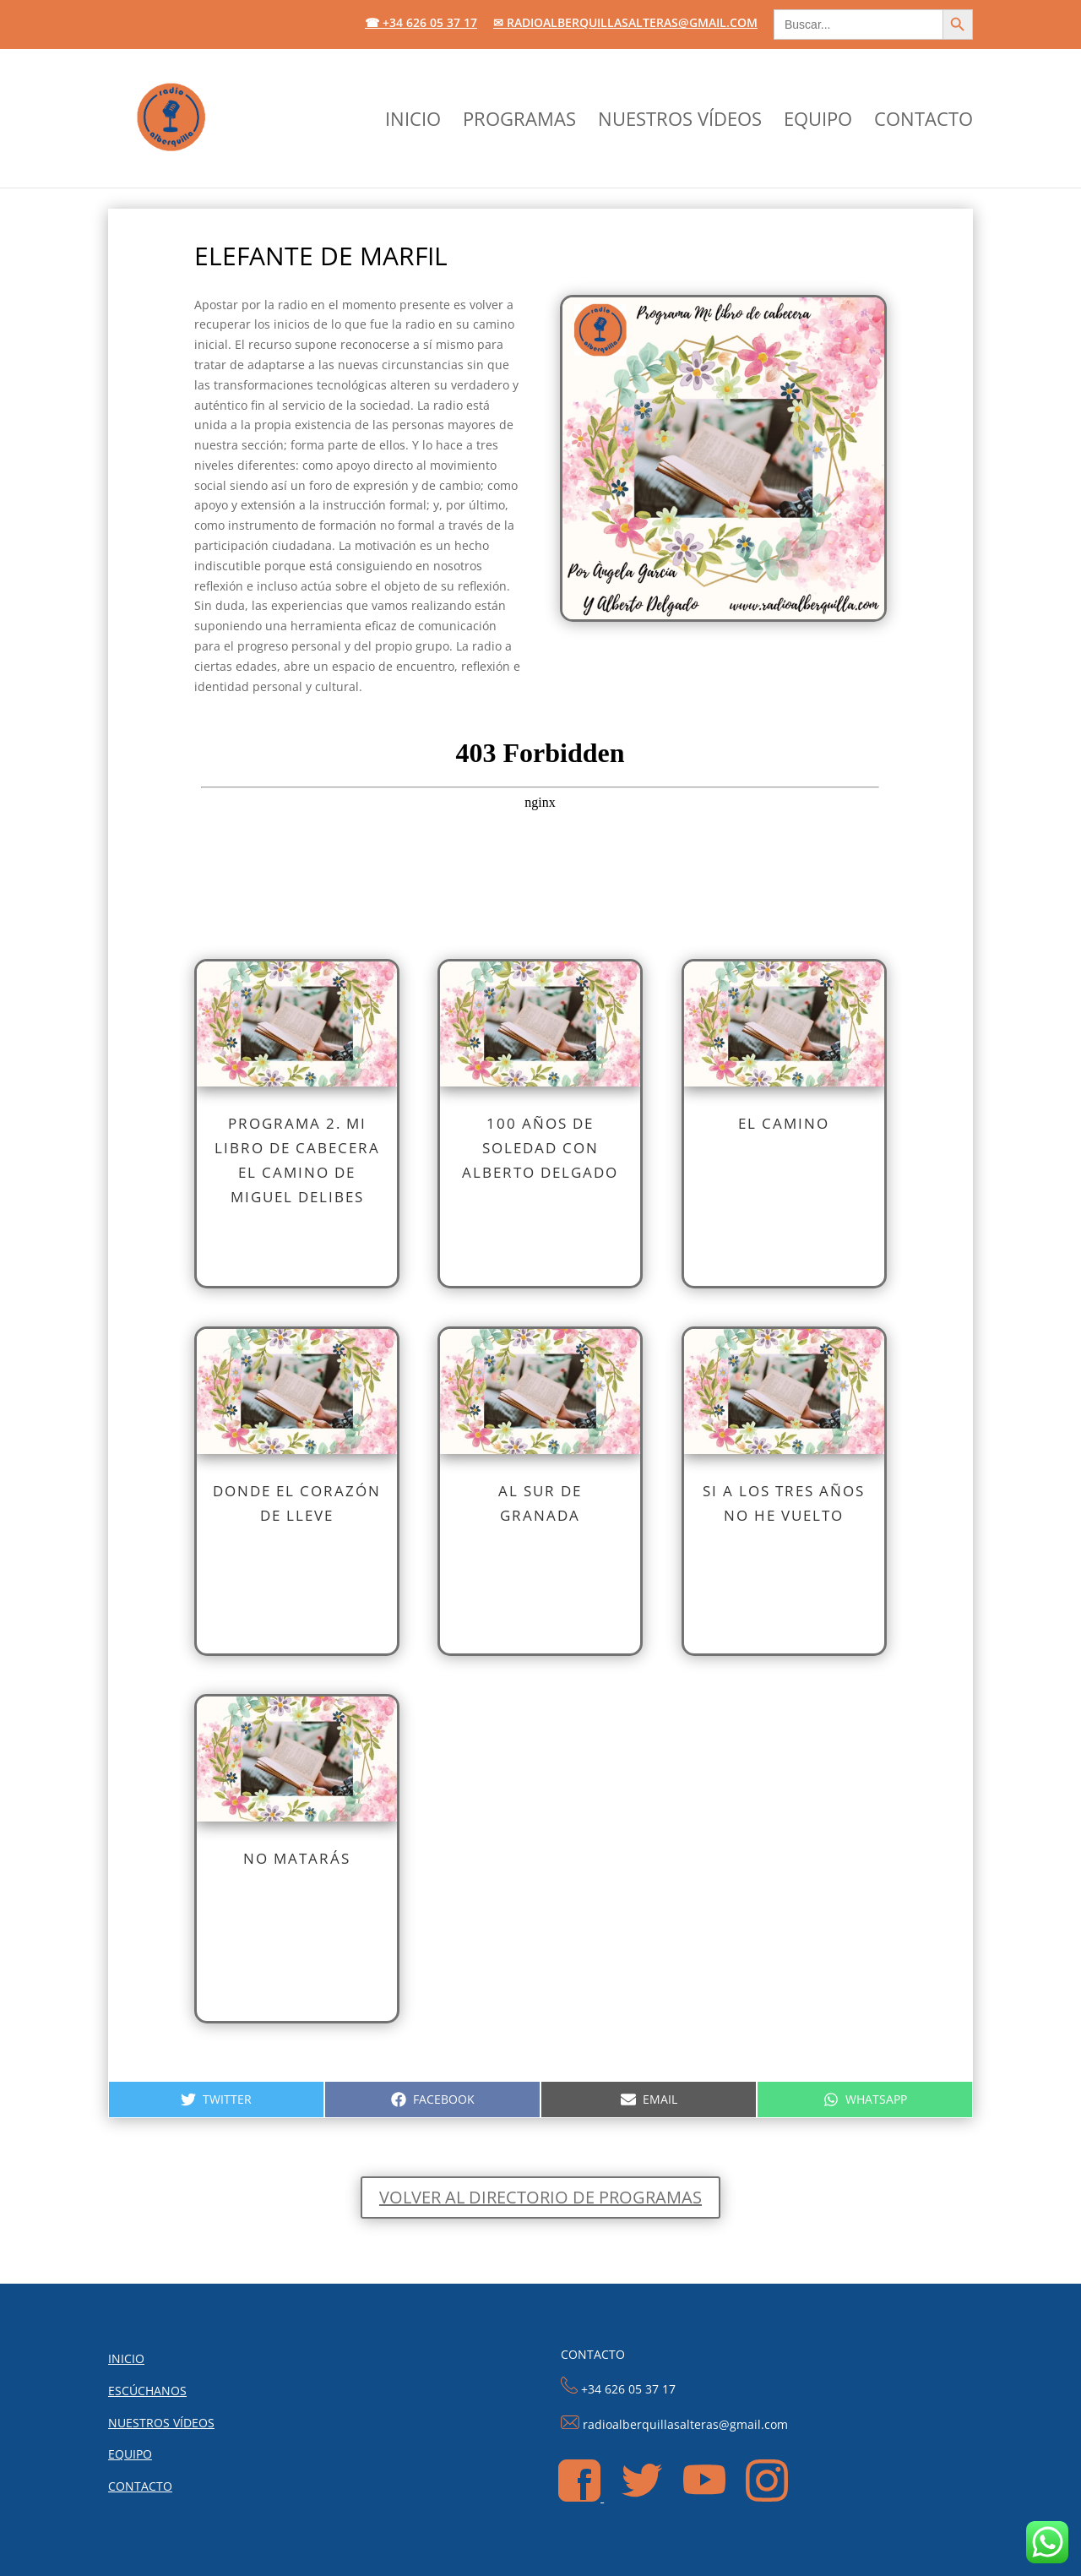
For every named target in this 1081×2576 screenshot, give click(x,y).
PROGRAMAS (519, 121)
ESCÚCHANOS (147, 2391)
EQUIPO (818, 121)
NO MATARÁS (296, 1858)
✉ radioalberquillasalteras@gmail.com (625, 23)
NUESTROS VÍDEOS (680, 121)
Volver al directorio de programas (540, 2197)
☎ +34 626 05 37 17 (421, 23)
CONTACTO (923, 121)
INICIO (413, 121)
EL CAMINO (783, 1123)
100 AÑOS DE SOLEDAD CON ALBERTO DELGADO (540, 1148)
